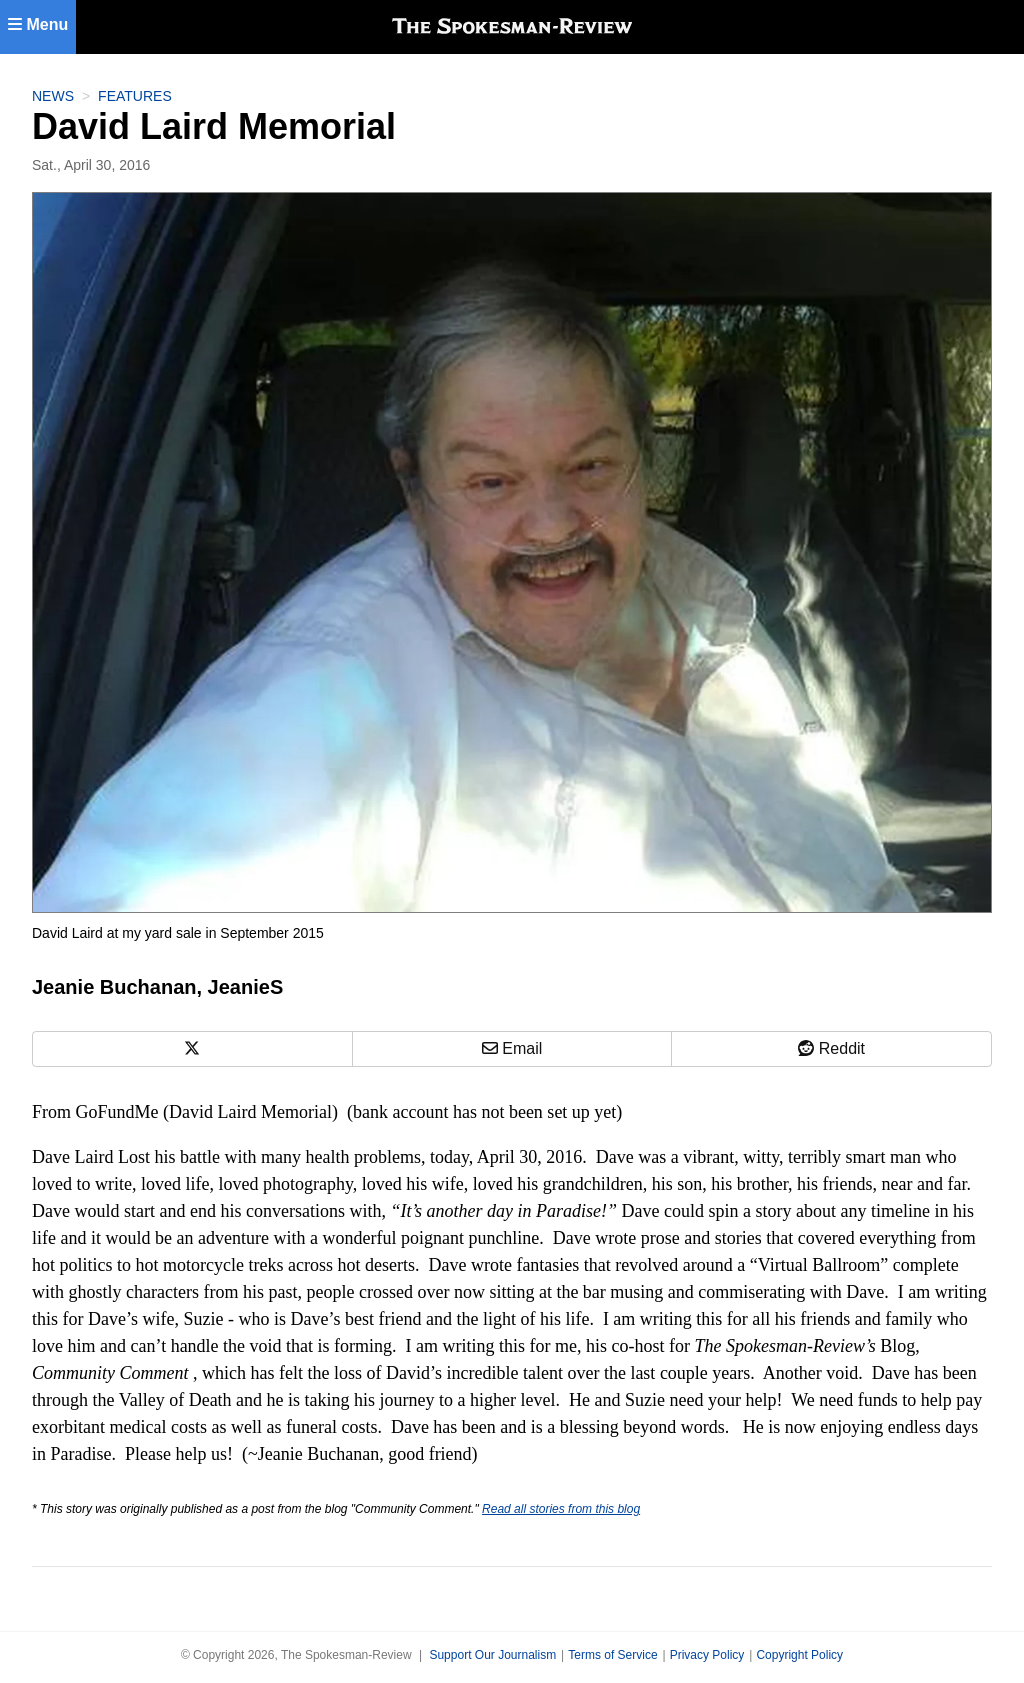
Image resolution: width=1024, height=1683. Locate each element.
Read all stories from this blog (561, 1509)
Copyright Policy (799, 1655)
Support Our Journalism (492, 1655)
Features (135, 96)
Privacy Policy (707, 1655)
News (53, 96)
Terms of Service (612, 1655)
